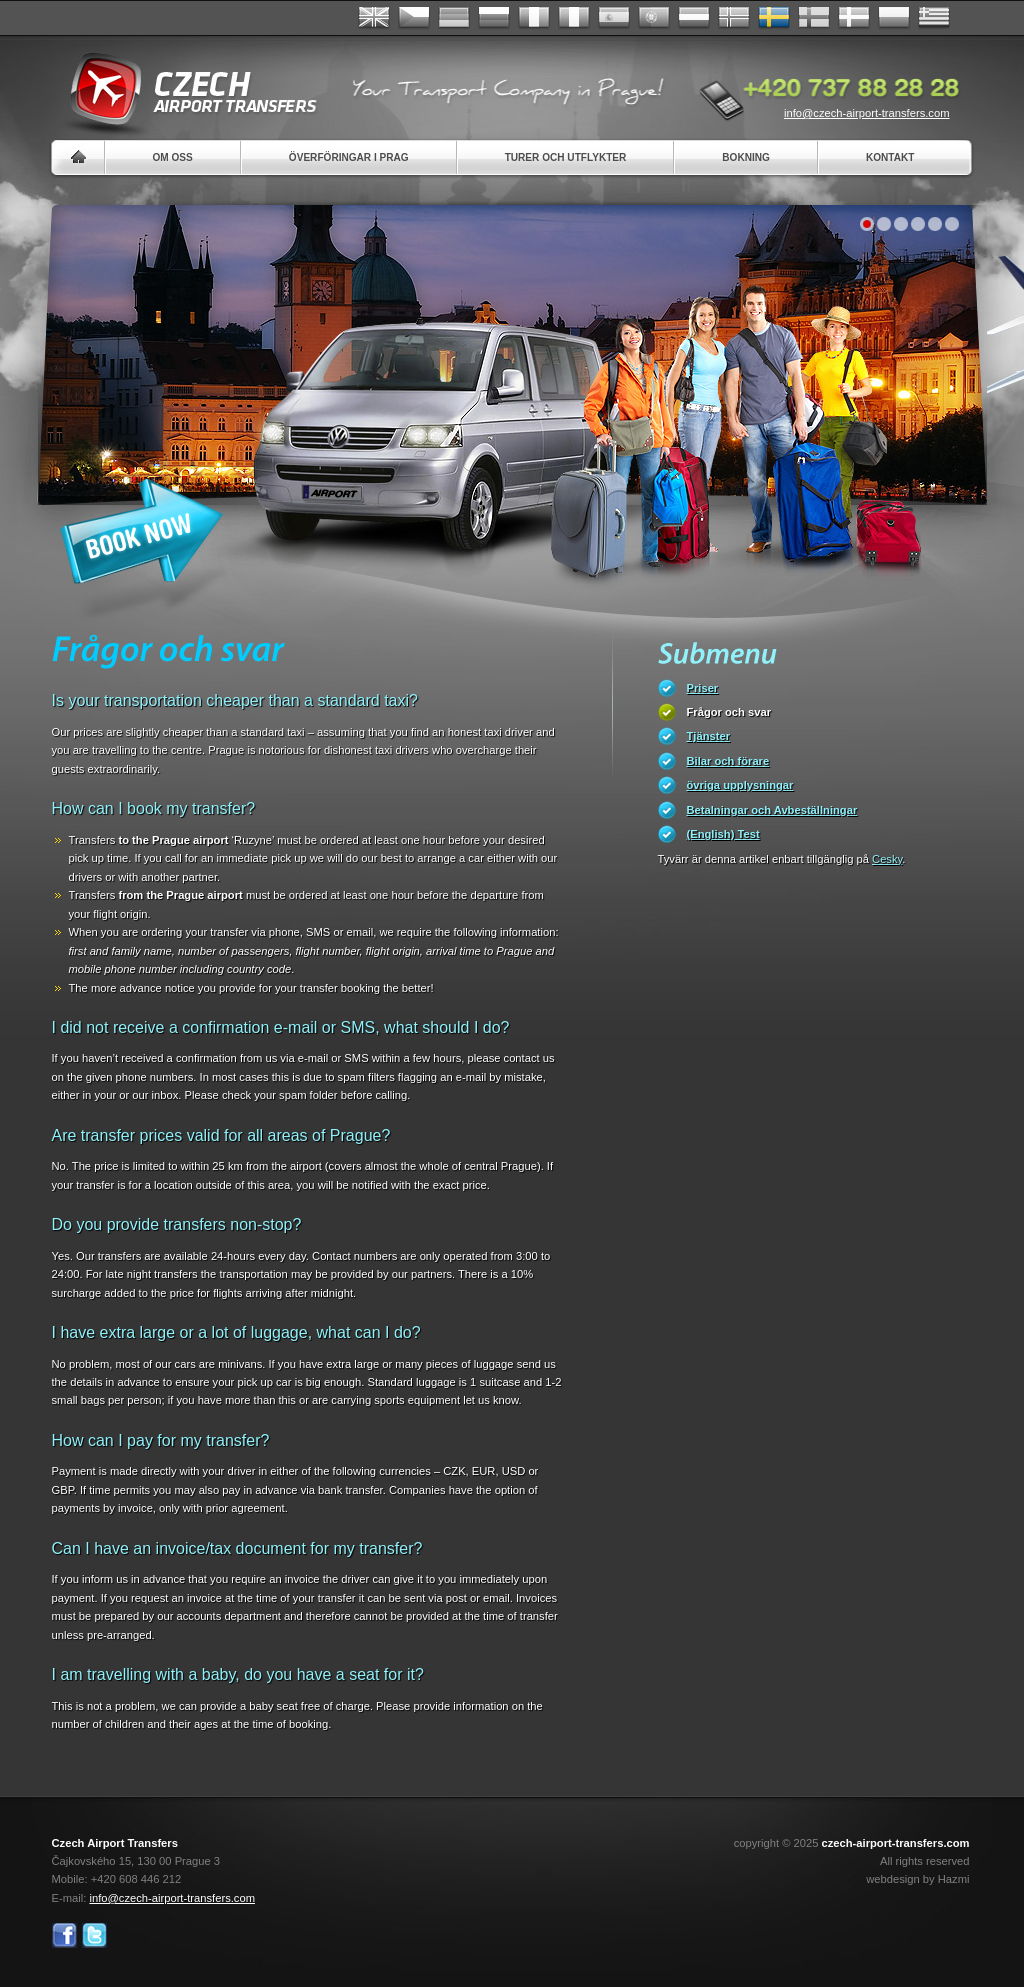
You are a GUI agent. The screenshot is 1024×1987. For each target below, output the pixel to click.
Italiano (574, 18)
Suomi (814, 18)
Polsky (894, 18)
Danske (854, 18)
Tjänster (709, 736)
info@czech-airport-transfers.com (867, 113)
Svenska (774, 18)
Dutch (694, 18)
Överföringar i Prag (349, 157)
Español (614, 18)
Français (534, 18)
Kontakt (890, 157)
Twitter (94, 1935)
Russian (494, 18)
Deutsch (454, 18)
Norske (734, 18)
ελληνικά (934, 18)
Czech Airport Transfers (185, 90)
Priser (703, 688)
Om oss (173, 157)
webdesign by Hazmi (917, 1879)
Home (78, 157)
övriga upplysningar (740, 785)
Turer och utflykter (566, 157)
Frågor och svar (729, 712)
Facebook (64, 1935)
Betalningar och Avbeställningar (772, 810)
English (374, 18)
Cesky (887, 859)
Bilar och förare (728, 761)
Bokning (746, 157)
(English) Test (723, 834)
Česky (414, 18)
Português (654, 18)
